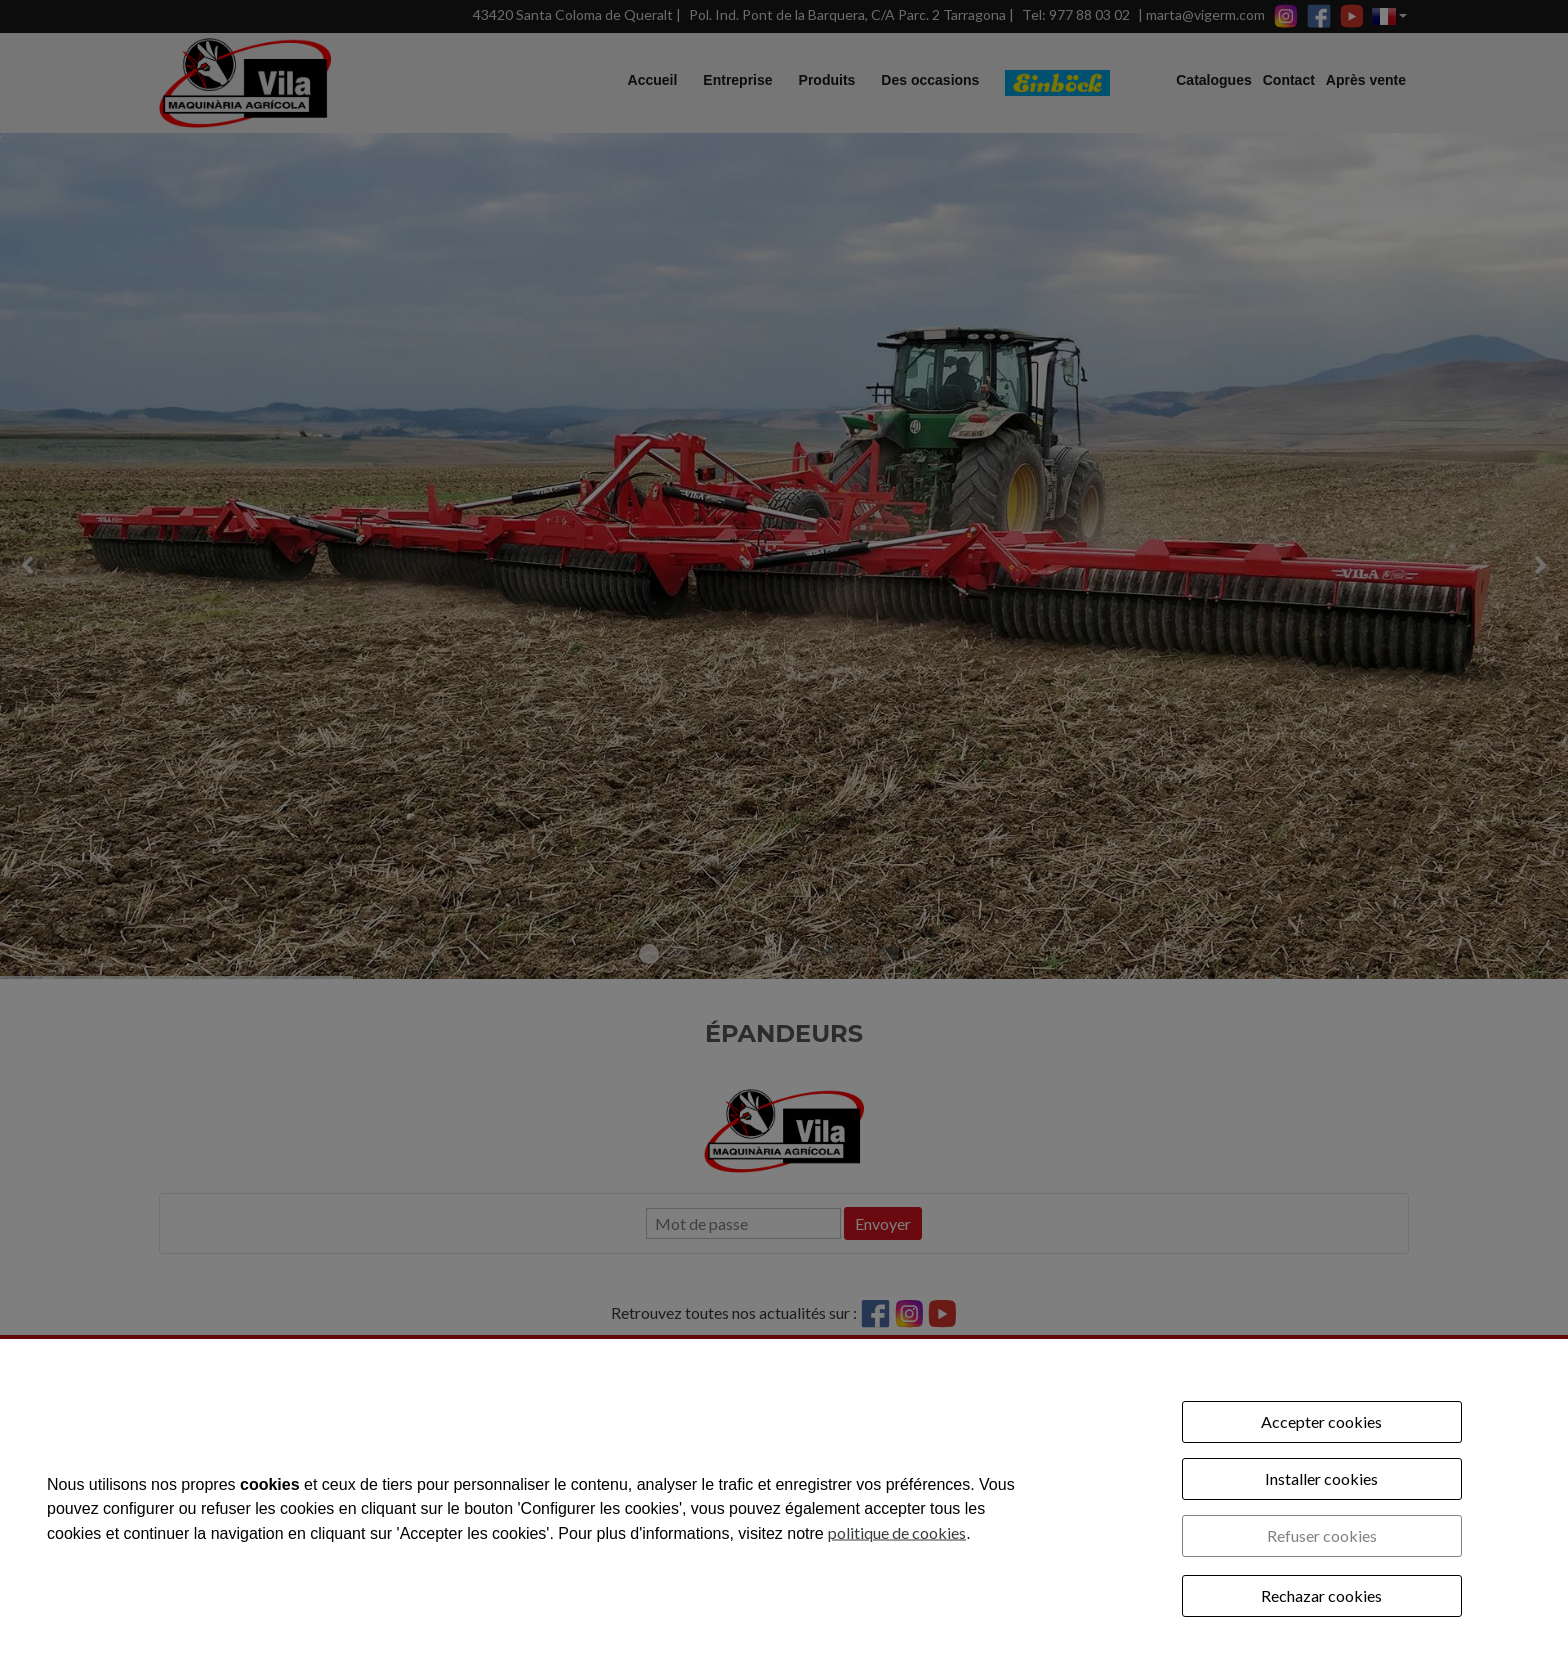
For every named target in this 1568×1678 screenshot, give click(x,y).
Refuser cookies (1322, 1535)
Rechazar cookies (1321, 1595)
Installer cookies (1321, 1478)
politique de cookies (897, 1531)
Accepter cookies (1321, 1421)
